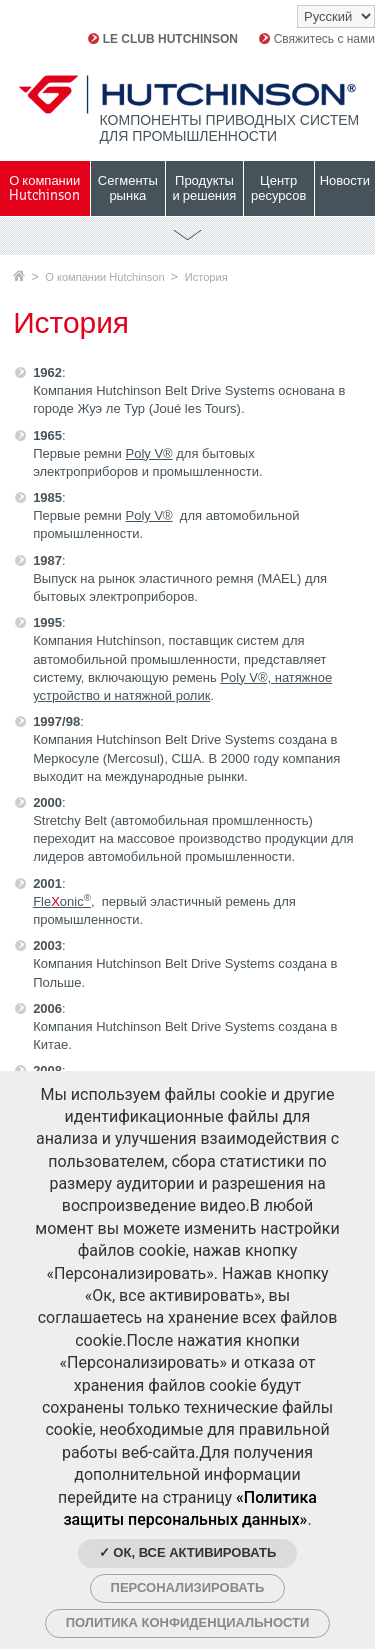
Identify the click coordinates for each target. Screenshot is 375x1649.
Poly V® (148, 453)
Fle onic (62, 901)
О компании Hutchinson (104, 277)
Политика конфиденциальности (188, 1622)
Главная (19, 275)
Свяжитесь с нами (317, 39)
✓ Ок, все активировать (188, 1552)
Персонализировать (188, 1587)
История (206, 277)
